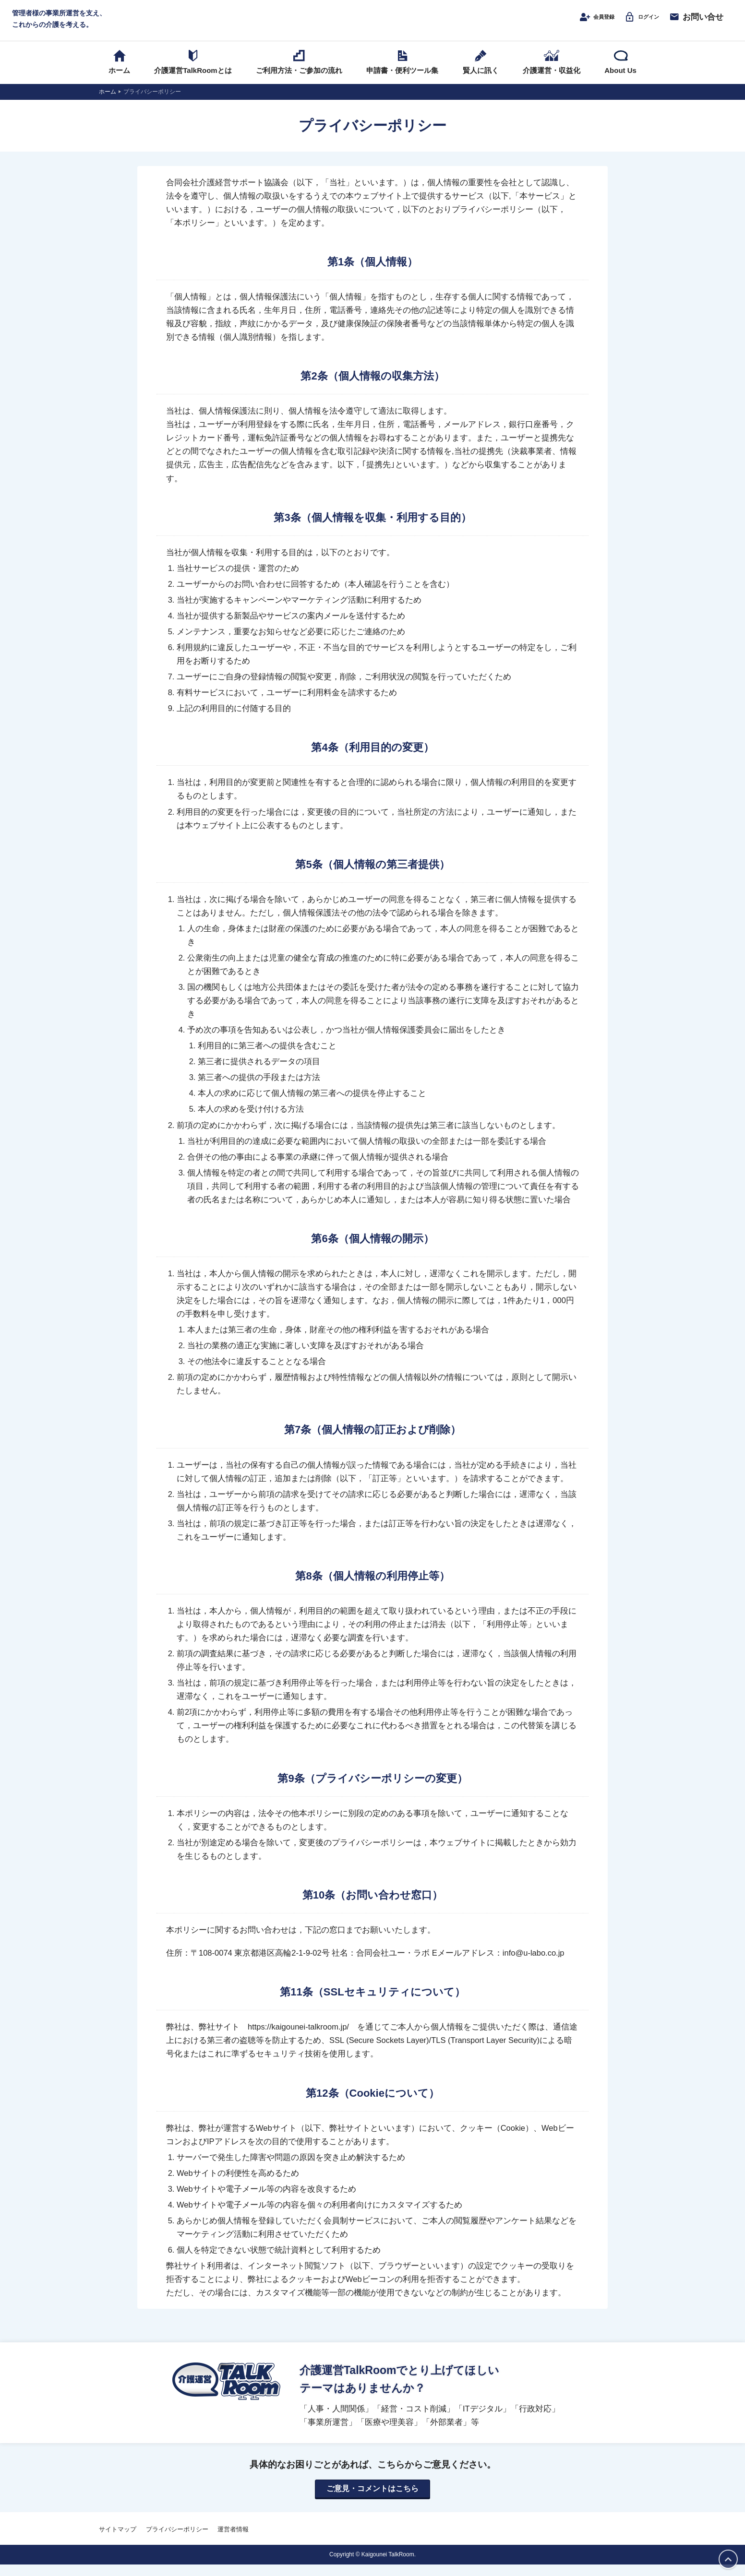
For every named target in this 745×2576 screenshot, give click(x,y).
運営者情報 (233, 2541)
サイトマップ (117, 2541)
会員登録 (579, 22)
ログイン (636, 22)
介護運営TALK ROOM (373, 25)
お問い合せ (696, 22)
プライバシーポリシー (177, 2541)
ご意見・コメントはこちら (372, 2500)
